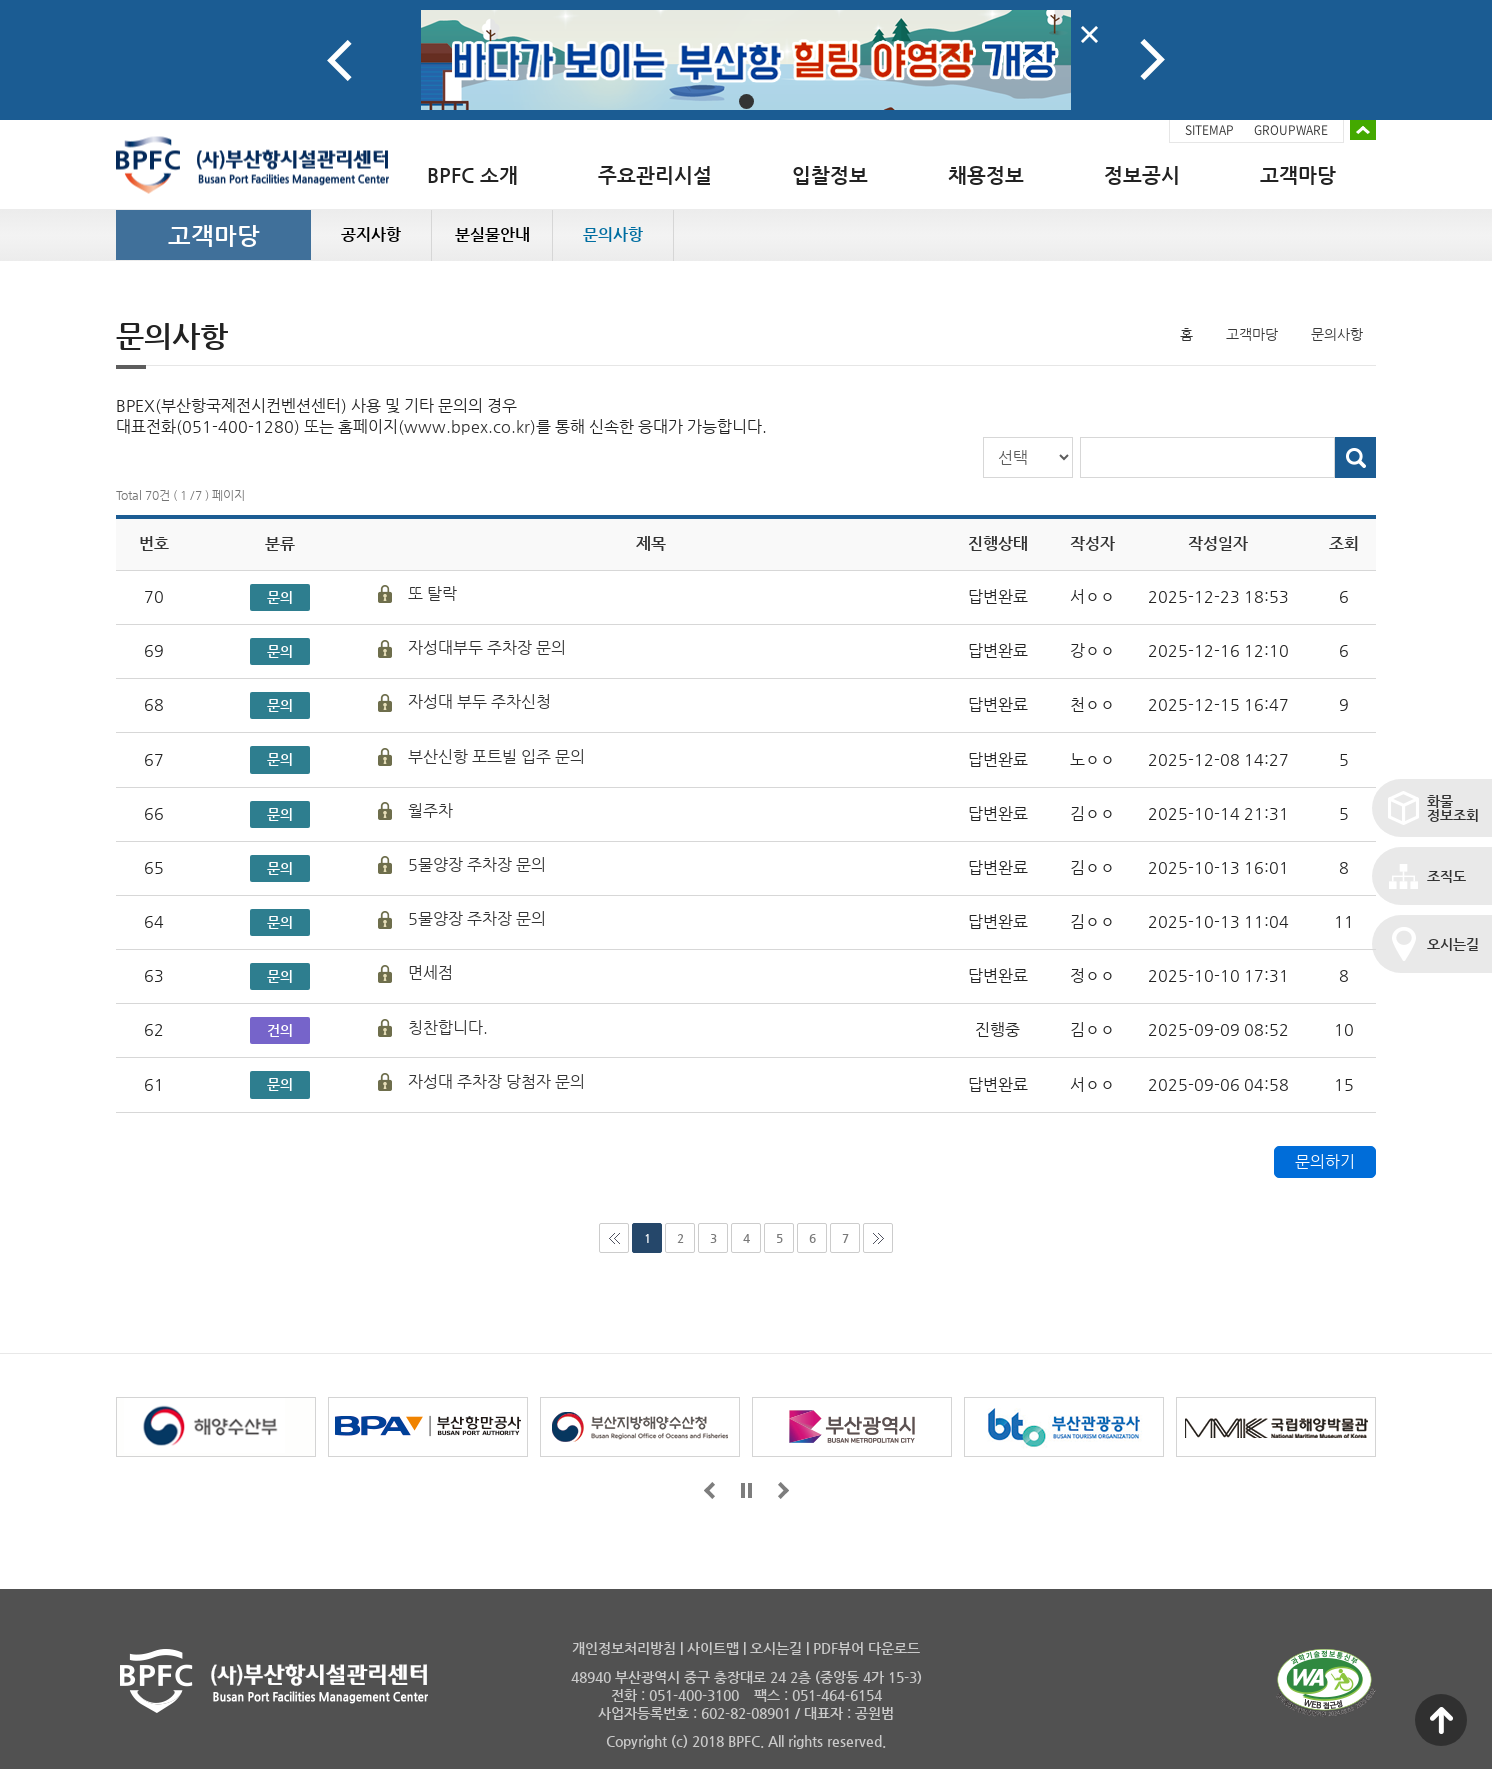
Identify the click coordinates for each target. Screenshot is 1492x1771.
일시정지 (746, 1490)
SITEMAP (1209, 130)
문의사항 (613, 234)
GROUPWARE (1291, 130)
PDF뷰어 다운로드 (866, 1648)
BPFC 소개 (472, 175)
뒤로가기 (783, 1490)
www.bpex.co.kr (467, 426)
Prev (339, 60)
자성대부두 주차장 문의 (487, 647)
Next (1152, 60)
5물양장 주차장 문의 (477, 864)
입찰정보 (830, 175)
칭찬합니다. (448, 1027)
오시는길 (1453, 944)
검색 (1355, 457)
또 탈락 (432, 593)
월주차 (430, 810)
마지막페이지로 (878, 1238)
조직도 (1446, 876)
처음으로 (614, 1238)
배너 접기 (1363, 130)
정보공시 (1142, 175)
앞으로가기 (709, 1490)
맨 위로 (1441, 1720)
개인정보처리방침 (624, 1648)
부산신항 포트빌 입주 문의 (496, 756)
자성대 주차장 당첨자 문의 (496, 1081)
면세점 (430, 972)
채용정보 (986, 175)
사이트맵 (713, 1648)
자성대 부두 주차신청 (479, 701)
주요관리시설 (655, 175)
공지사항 (371, 234)
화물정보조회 (1453, 808)
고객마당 (1298, 175)
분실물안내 (492, 234)
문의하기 (1325, 1161)
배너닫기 (1089, 34)
